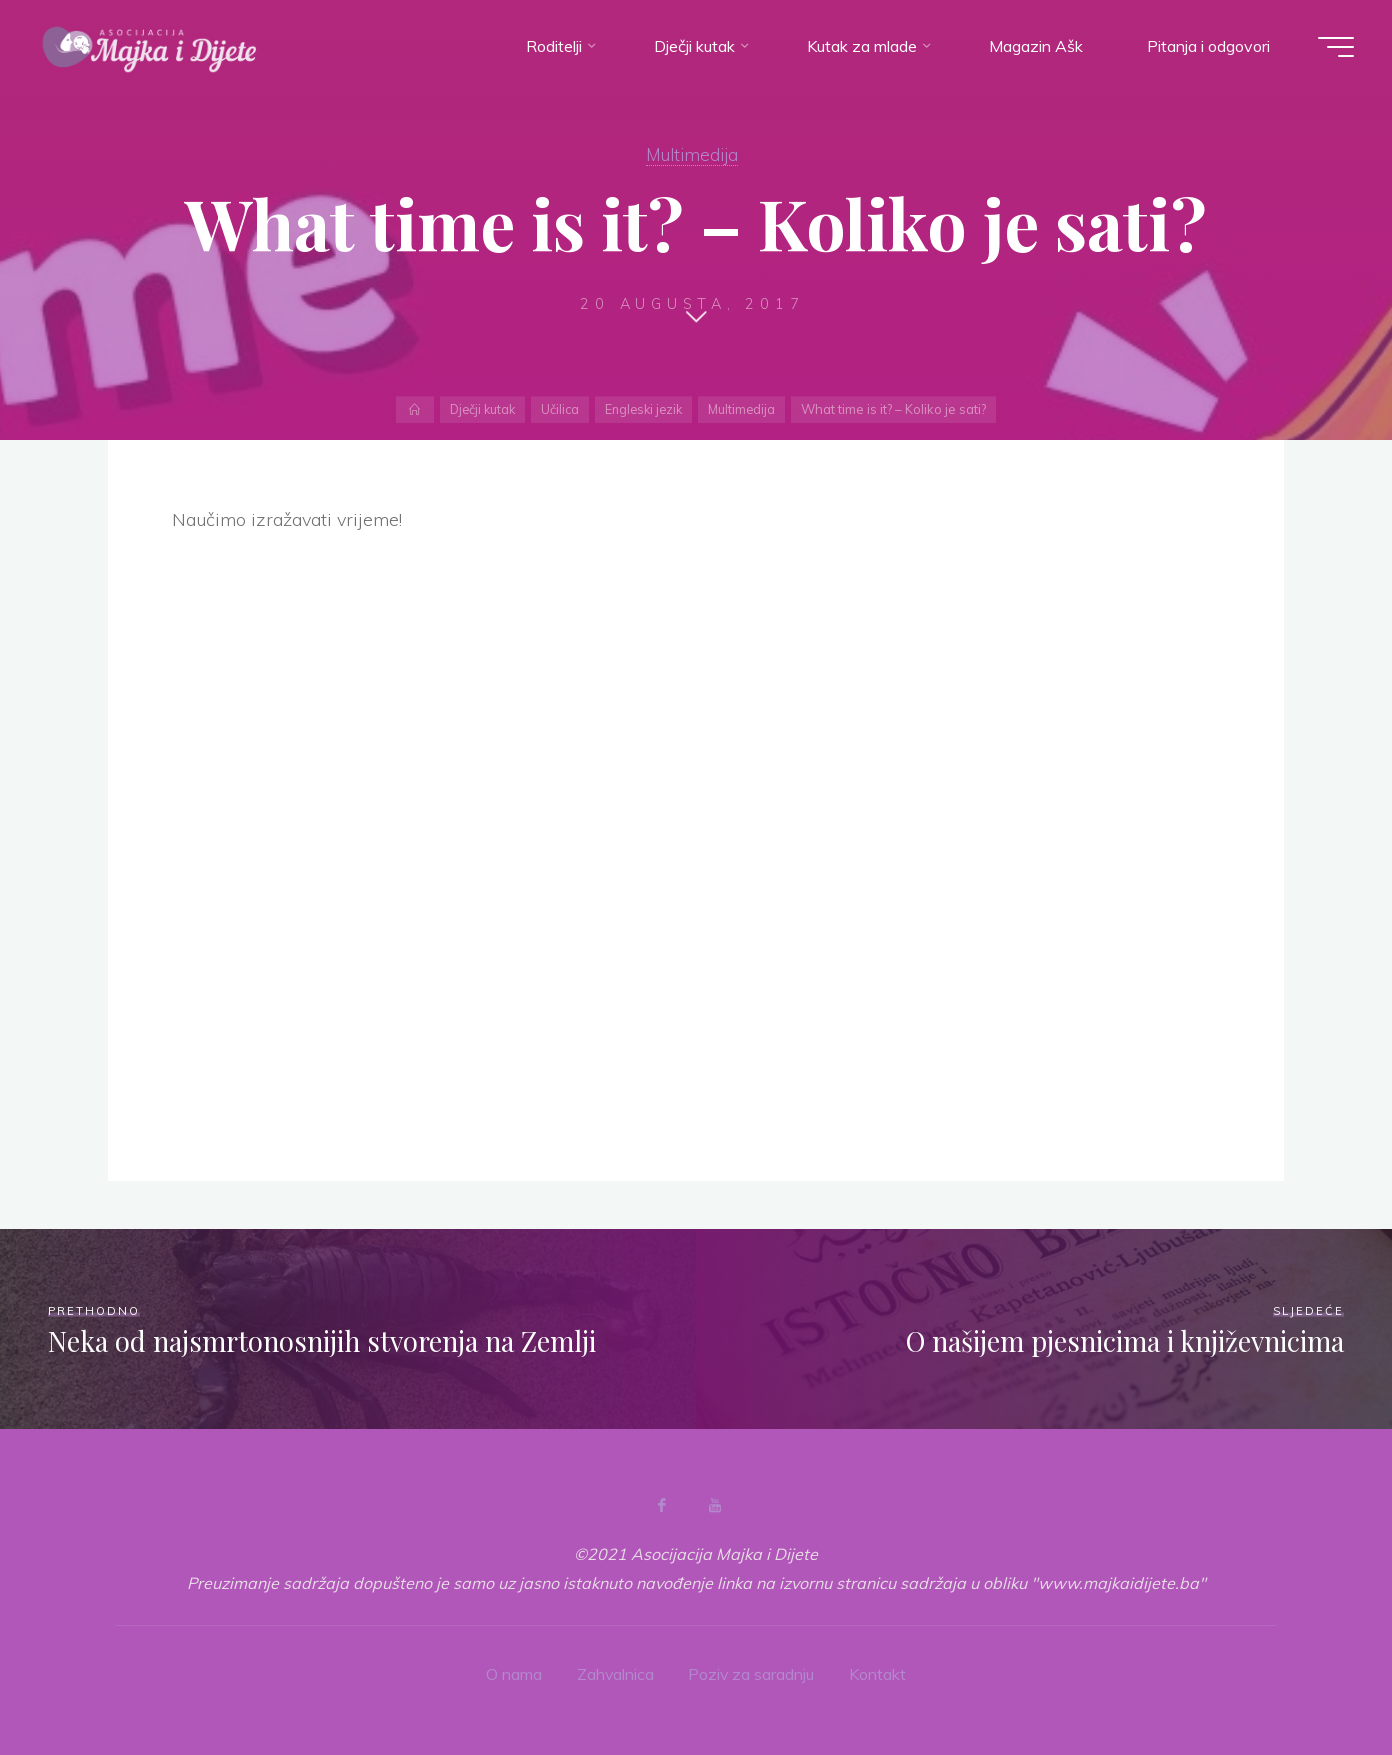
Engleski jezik (645, 409)
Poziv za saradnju (752, 1674)
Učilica (558, 409)
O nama (513, 1674)
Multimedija (692, 154)
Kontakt (879, 1674)
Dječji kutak (478, 409)
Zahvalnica (615, 1674)
